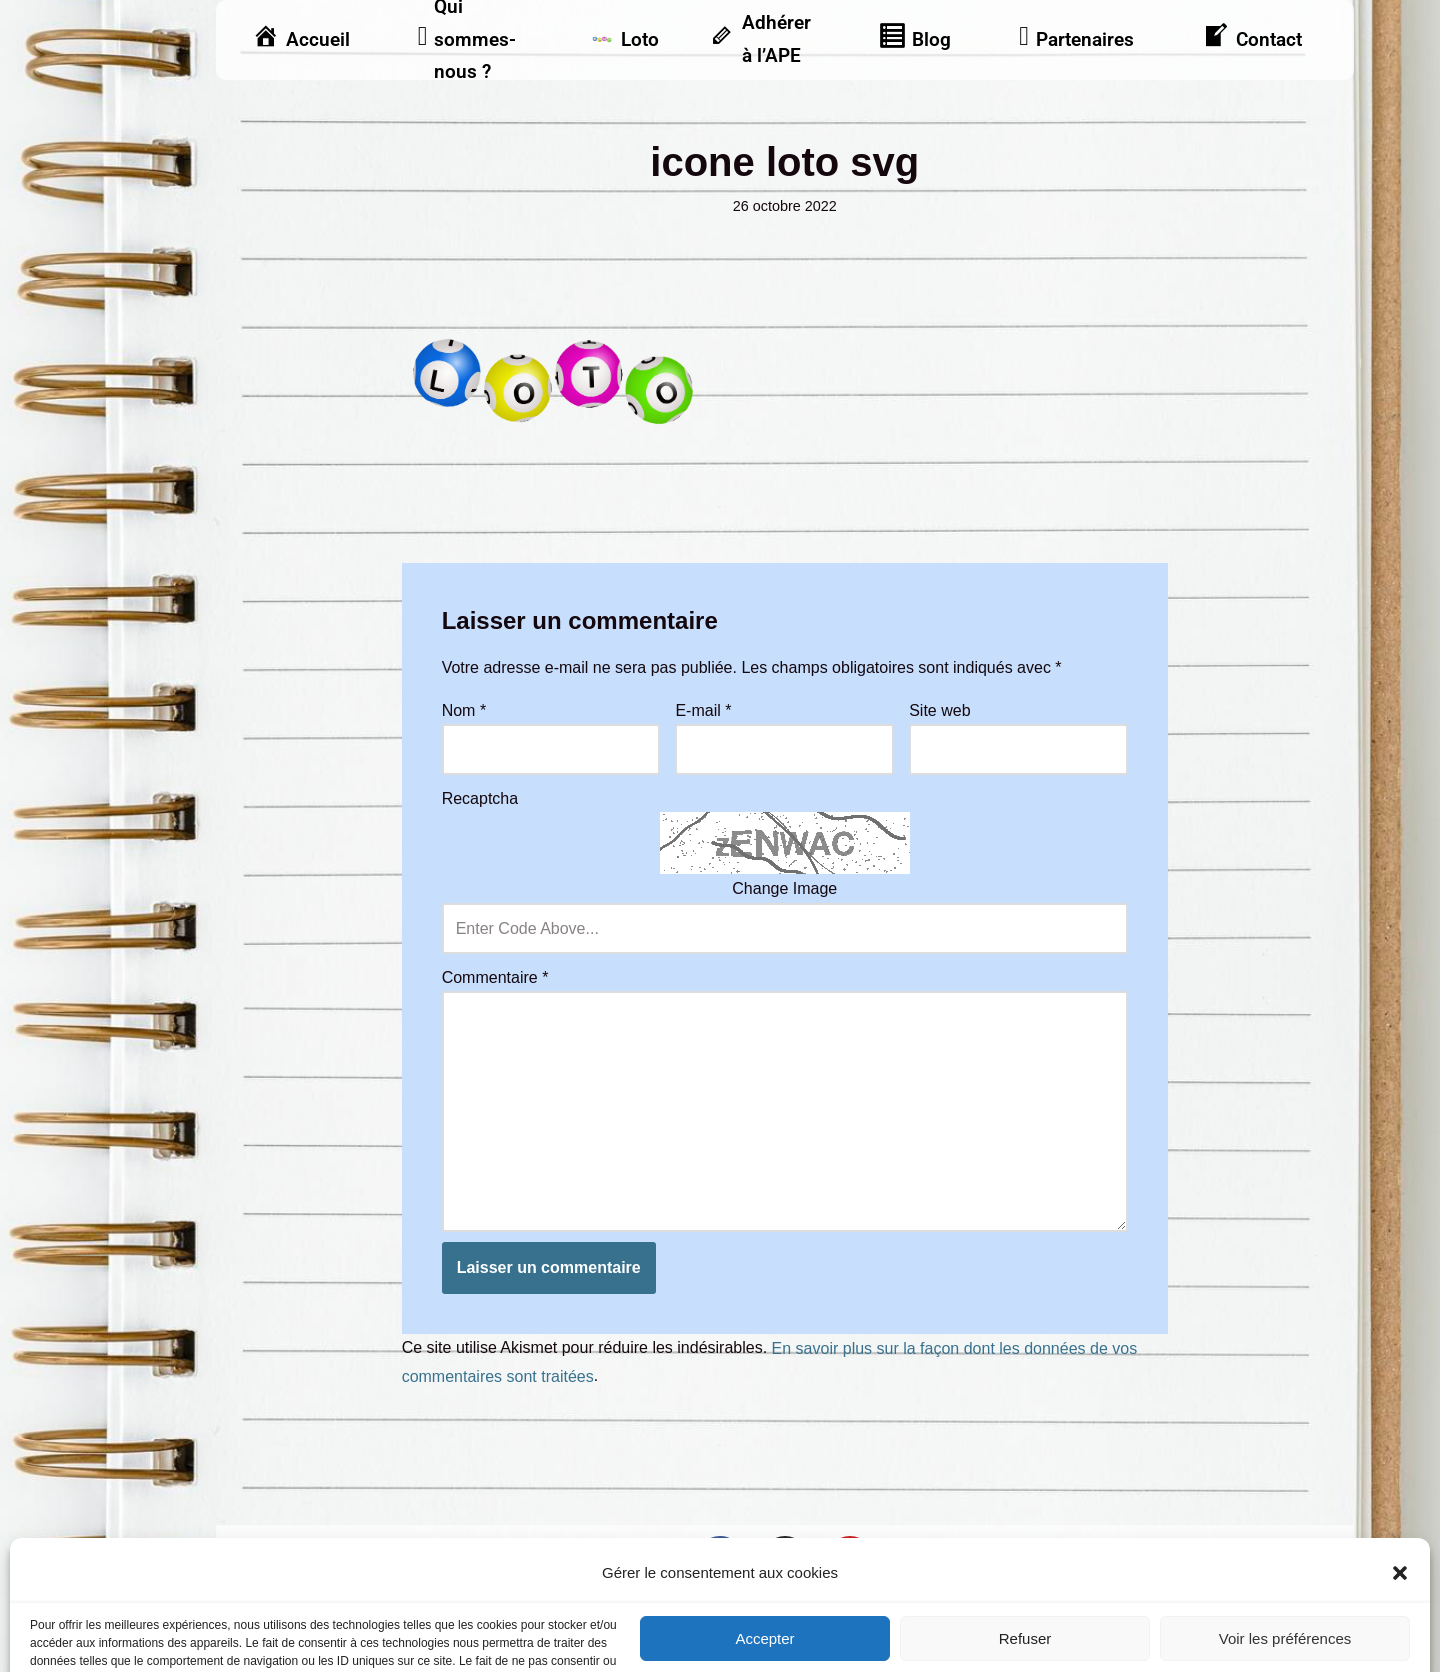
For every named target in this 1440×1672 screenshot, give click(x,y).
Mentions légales (286, 1550)
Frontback (836, 1619)
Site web (939, 710)
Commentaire (495, 977)
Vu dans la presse (1281, 1550)
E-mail (703, 710)
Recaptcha (480, 798)
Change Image (784, 888)
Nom (464, 710)
